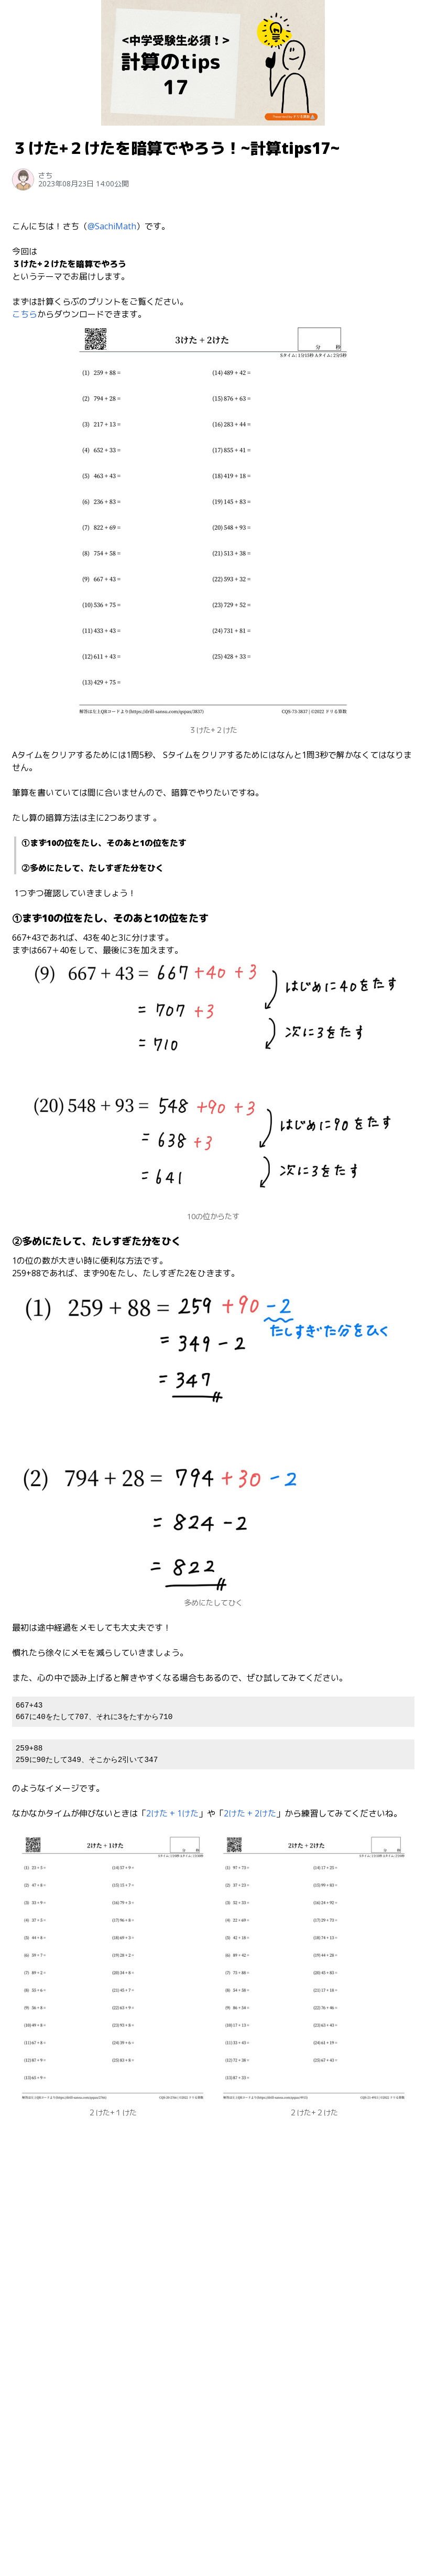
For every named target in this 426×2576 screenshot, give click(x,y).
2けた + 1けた (172, 1813)
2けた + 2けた (250, 1813)
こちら (24, 314)
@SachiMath (112, 226)
